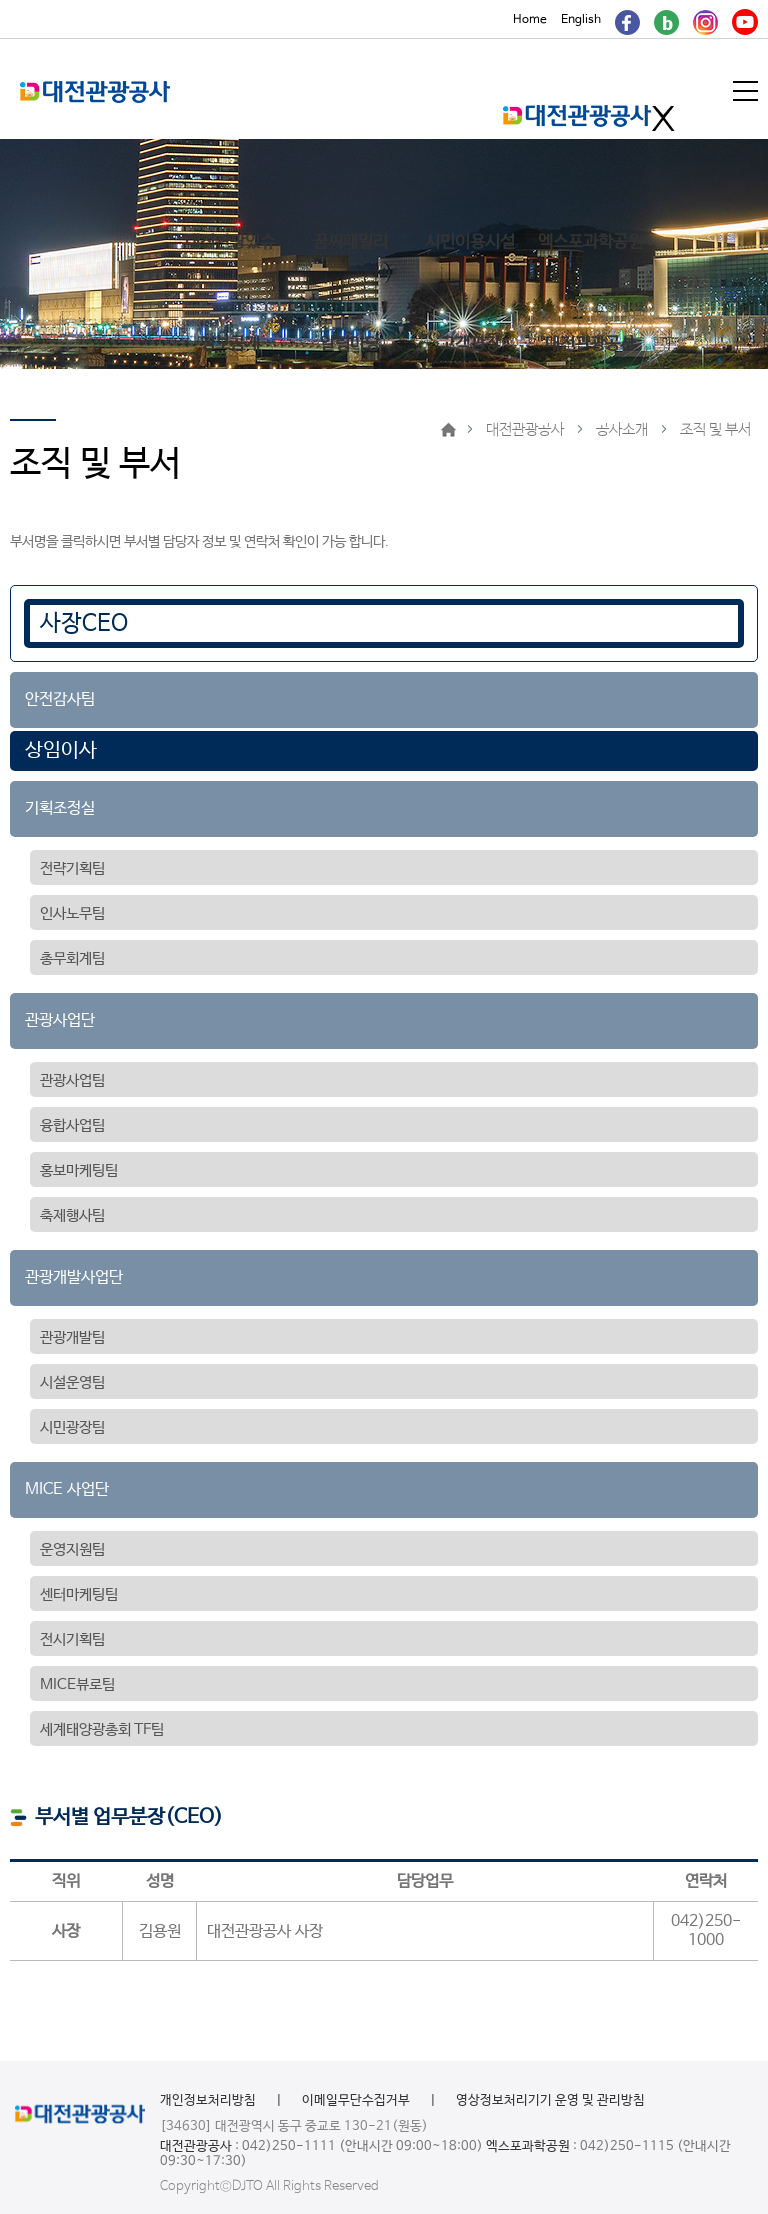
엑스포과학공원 (590, 242)
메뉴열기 (747, 91)
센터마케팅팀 (79, 1594)
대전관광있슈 (230, 242)
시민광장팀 (72, 1427)
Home (530, 20)
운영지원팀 (72, 1549)
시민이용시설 (470, 242)
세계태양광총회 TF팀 (102, 1729)
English (581, 20)
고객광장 (470, 344)
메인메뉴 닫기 (663, 118)
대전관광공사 (590, 344)
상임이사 (61, 750)
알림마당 (350, 344)
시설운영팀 (72, 1382)
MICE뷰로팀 (77, 1684)
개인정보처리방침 (208, 2100)
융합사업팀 (72, 1125)
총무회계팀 (72, 958)
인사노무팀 (72, 913)
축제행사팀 (72, 1215)
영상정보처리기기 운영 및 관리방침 (550, 2100)
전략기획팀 (72, 868)
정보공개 (230, 344)
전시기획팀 (72, 1639)
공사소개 (622, 429)
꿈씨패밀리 (350, 242)
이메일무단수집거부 (356, 2100)
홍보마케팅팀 (79, 1170)
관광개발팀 (72, 1337)
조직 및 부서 (715, 429)
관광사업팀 (72, 1080)
